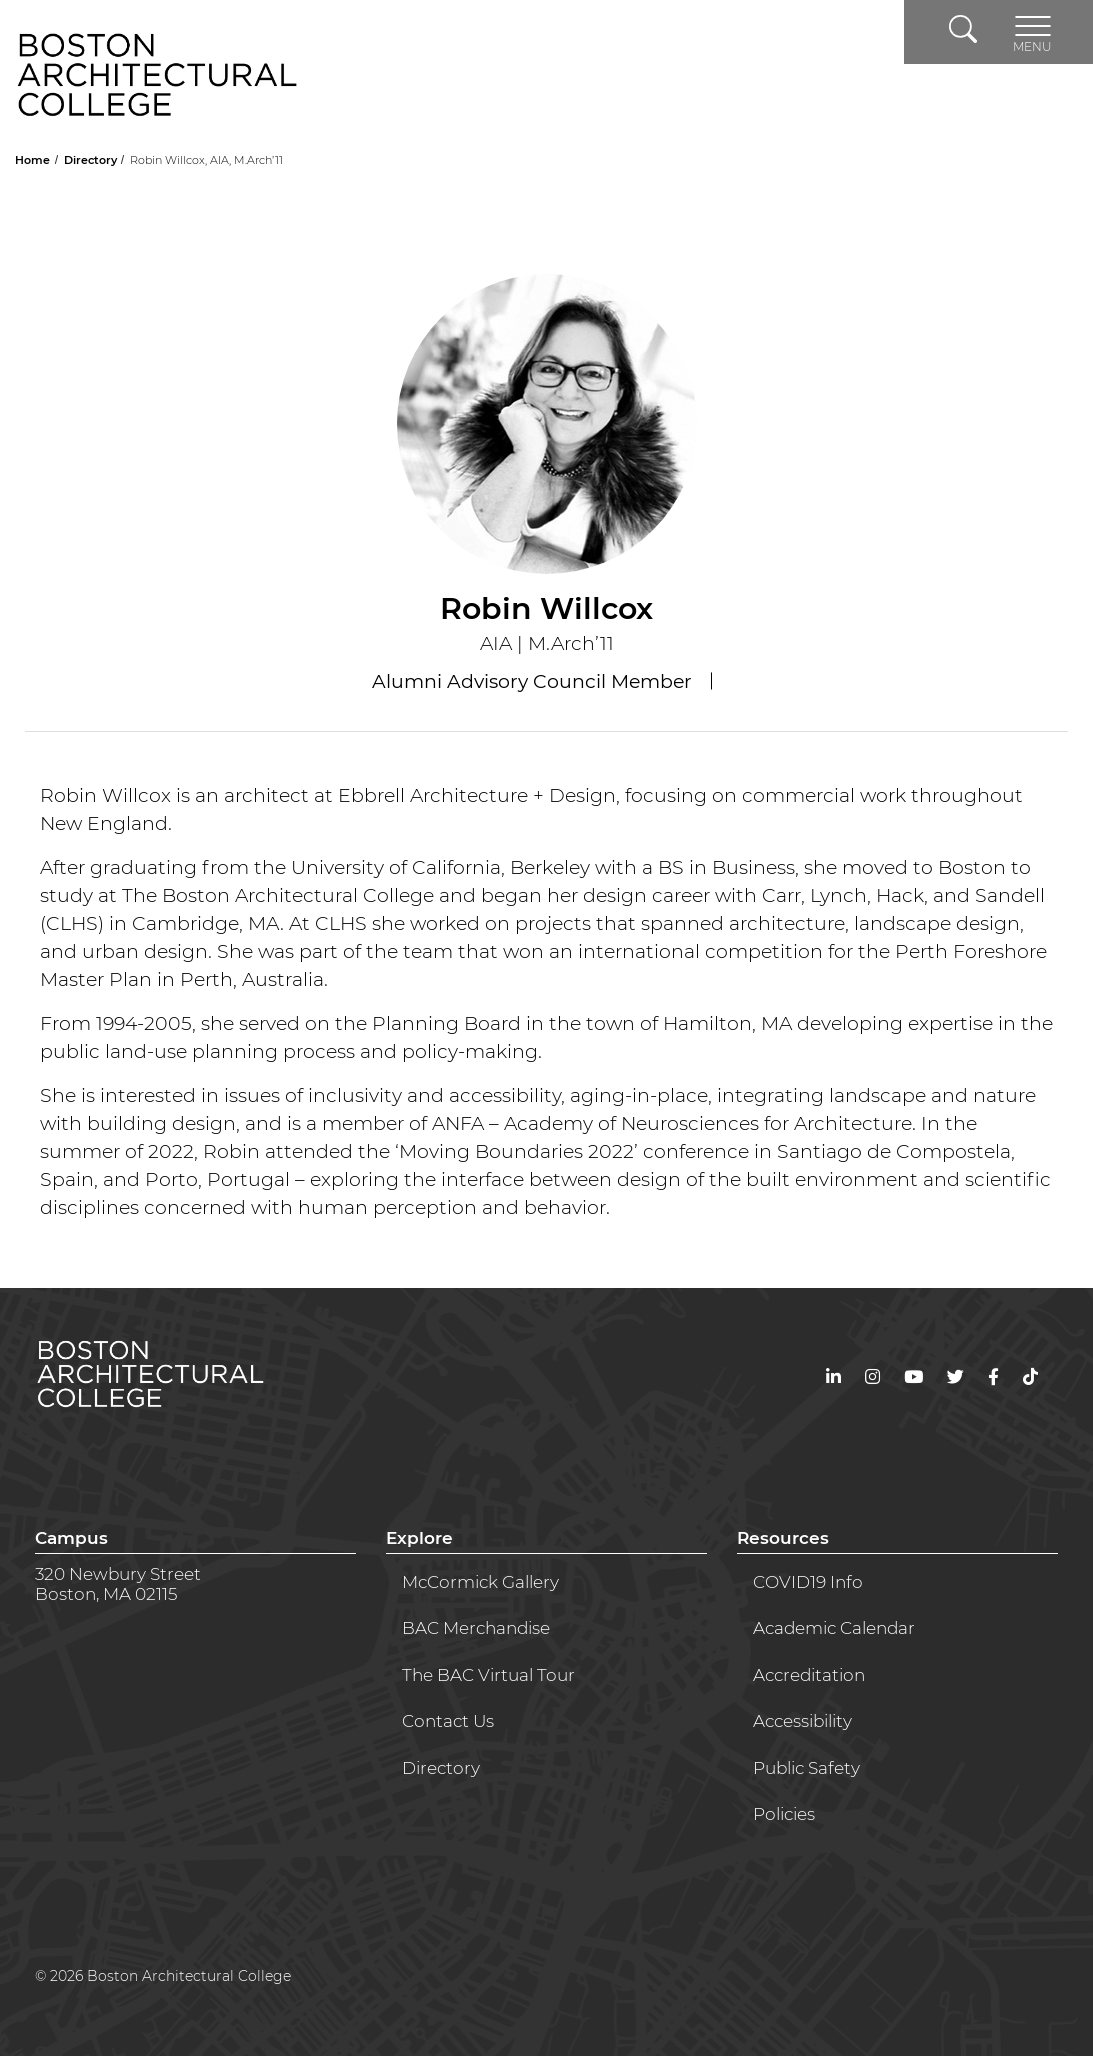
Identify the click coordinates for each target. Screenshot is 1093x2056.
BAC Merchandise (476, 1628)
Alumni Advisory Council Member (534, 681)
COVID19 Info (808, 1582)
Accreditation (809, 1675)
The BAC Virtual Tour (488, 1675)
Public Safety (806, 1768)
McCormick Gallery (480, 1582)
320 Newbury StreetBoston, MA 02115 (118, 1584)
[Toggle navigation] (1032, 32)
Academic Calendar (834, 1628)
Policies (784, 1814)
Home (34, 160)
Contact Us (448, 1721)
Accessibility (802, 1721)
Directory (92, 160)
